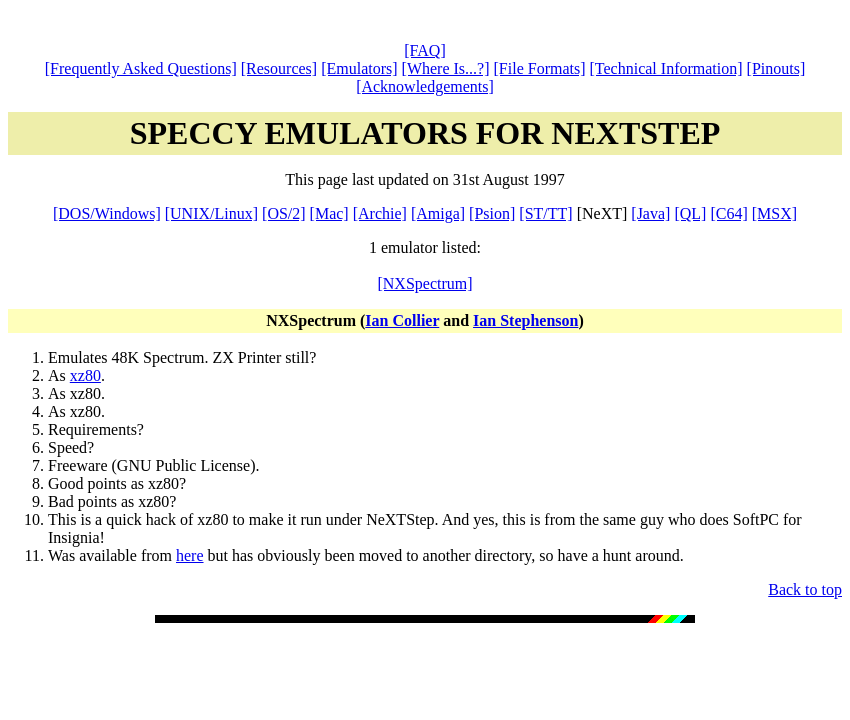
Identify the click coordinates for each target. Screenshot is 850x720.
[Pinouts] (776, 68)
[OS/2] (284, 213)
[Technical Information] (666, 68)
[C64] (728, 213)
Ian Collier (402, 320)
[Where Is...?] (446, 68)
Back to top (805, 589)
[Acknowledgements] (425, 86)
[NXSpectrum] (424, 283)
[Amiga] (438, 213)
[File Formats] (540, 68)
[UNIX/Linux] (211, 213)
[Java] (650, 213)
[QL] (690, 213)
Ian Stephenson (525, 320)
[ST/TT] (545, 213)
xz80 (85, 375)
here (190, 555)
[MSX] (774, 213)
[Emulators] (359, 68)
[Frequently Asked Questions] (141, 68)
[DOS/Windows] (107, 213)
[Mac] (329, 213)
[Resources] (279, 68)
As (59, 375)
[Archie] (380, 213)
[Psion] (492, 213)
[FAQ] (424, 50)
